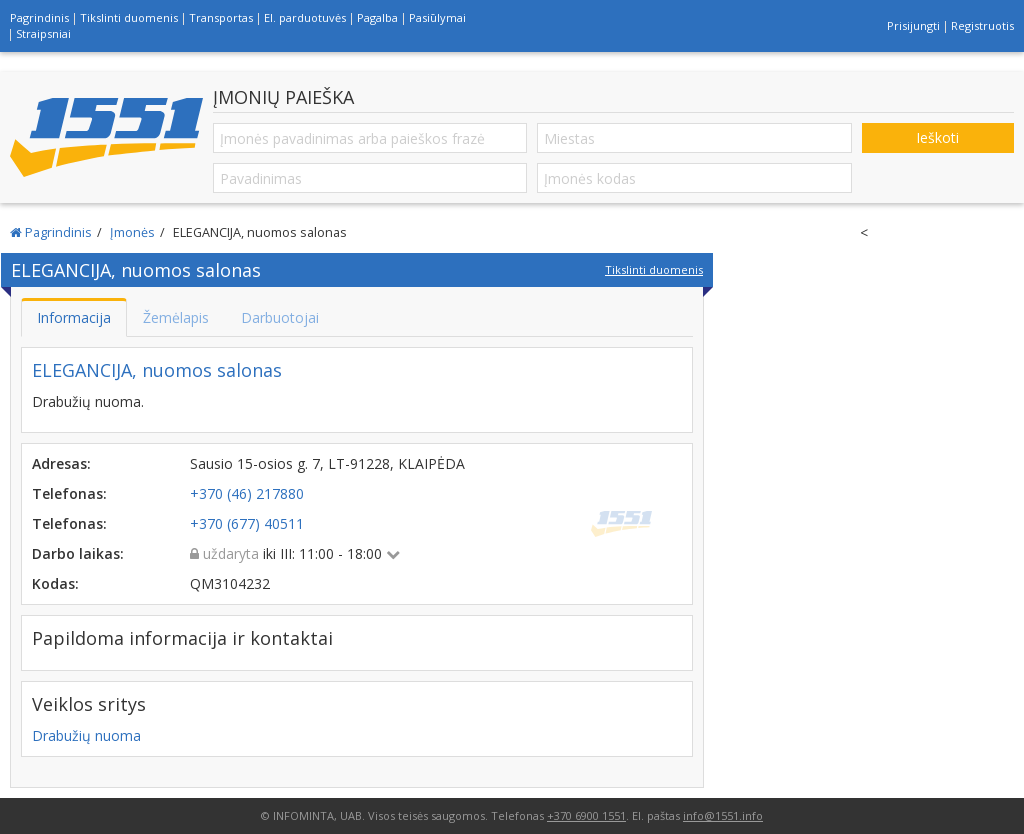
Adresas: (61, 463)
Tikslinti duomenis (129, 17)
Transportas (221, 17)
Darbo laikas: (78, 553)
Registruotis (982, 25)
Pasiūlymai (437, 17)
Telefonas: (69, 493)
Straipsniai (43, 33)
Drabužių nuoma (86, 735)
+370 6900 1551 (586, 815)
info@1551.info (723, 815)
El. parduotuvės (305, 17)
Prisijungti (913, 25)
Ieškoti (937, 137)
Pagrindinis (39, 17)
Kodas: (55, 583)
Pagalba (377, 17)
